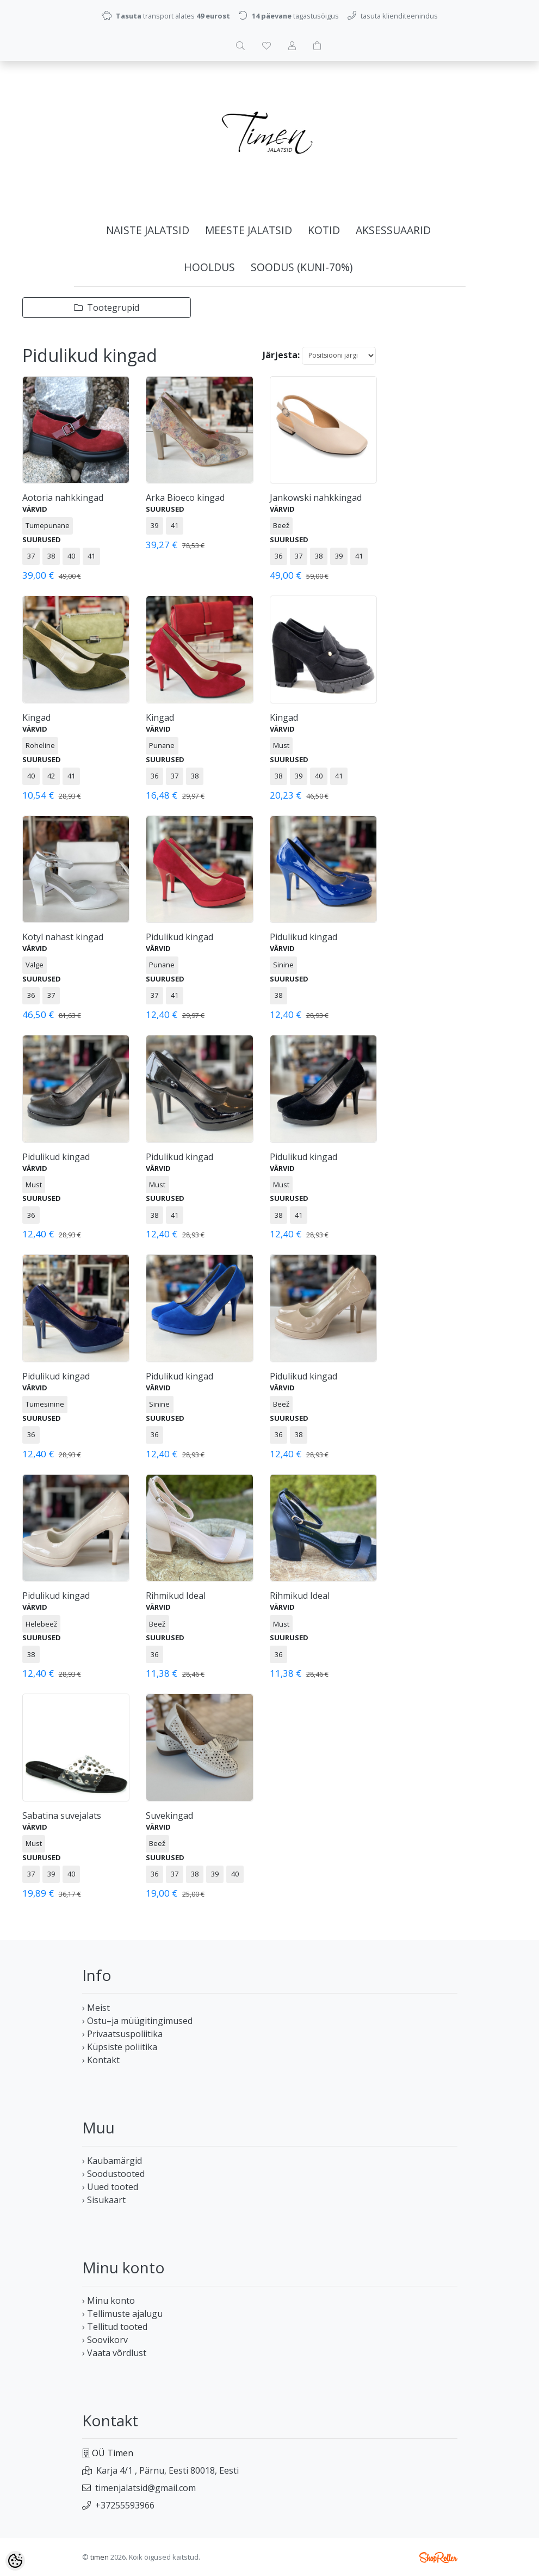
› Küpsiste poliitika (119, 2047)
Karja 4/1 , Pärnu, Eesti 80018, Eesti (167, 2470)
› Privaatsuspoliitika (122, 2034)
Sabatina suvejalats (61, 1815)
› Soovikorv (105, 2340)
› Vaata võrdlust (114, 2353)
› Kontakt (101, 2060)
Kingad (36, 717)
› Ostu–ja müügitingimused (137, 2021)
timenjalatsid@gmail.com (145, 2488)
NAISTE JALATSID (147, 230)
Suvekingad (169, 1815)
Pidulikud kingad (179, 937)
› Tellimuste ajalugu (122, 2314)
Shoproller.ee (438, 2557)
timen (99, 2557)
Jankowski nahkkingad (316, 498)
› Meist (96, 2008)
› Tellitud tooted (114, 2327)
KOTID (324, 230)
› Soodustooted (113, 2174)
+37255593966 (124, 2505)
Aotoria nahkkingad (62, 498)
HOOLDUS (209, 267)
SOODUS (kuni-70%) (301, 267)
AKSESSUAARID (393, 230)
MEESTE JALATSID (248, 230)
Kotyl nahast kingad (62, 937)
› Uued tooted (110, 2187)
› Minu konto (108, 2301)
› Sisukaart (104, 2200)
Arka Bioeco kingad (185, 498)
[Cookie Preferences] (15, 2561)
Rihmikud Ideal (176, 1596)
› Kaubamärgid (112, 2161)
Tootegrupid (106, 308)
